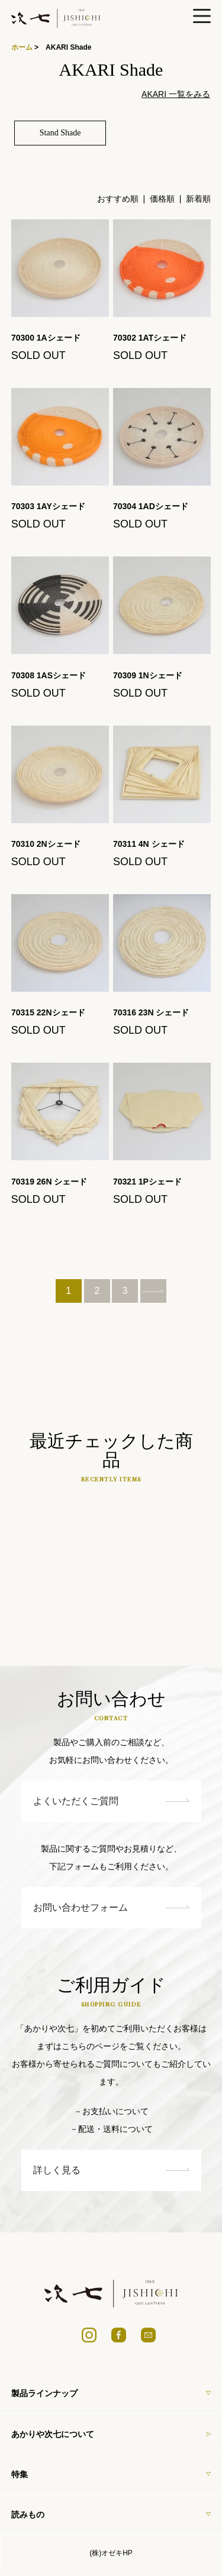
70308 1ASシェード (52, 675)
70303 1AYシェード (52, 506)
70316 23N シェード (155, 1012)
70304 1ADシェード (155, 506)
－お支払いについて (111, 2111)
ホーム (22, 47)
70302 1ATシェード (149, 337)
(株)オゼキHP (111, 2553)
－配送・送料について (111, 2129)
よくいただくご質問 (111, 1801)
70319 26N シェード (53, 1181)
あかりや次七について (111, 2433)
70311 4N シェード (153, 844)
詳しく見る (111, 2170)
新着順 (198, 198)
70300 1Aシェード (51, 337)
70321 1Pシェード (151, 1181)
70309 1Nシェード (152, 675)
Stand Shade (60, 132)
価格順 (162, 198)
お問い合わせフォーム (111, 1907)
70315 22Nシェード (52, 1012)
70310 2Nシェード (50, 844)
